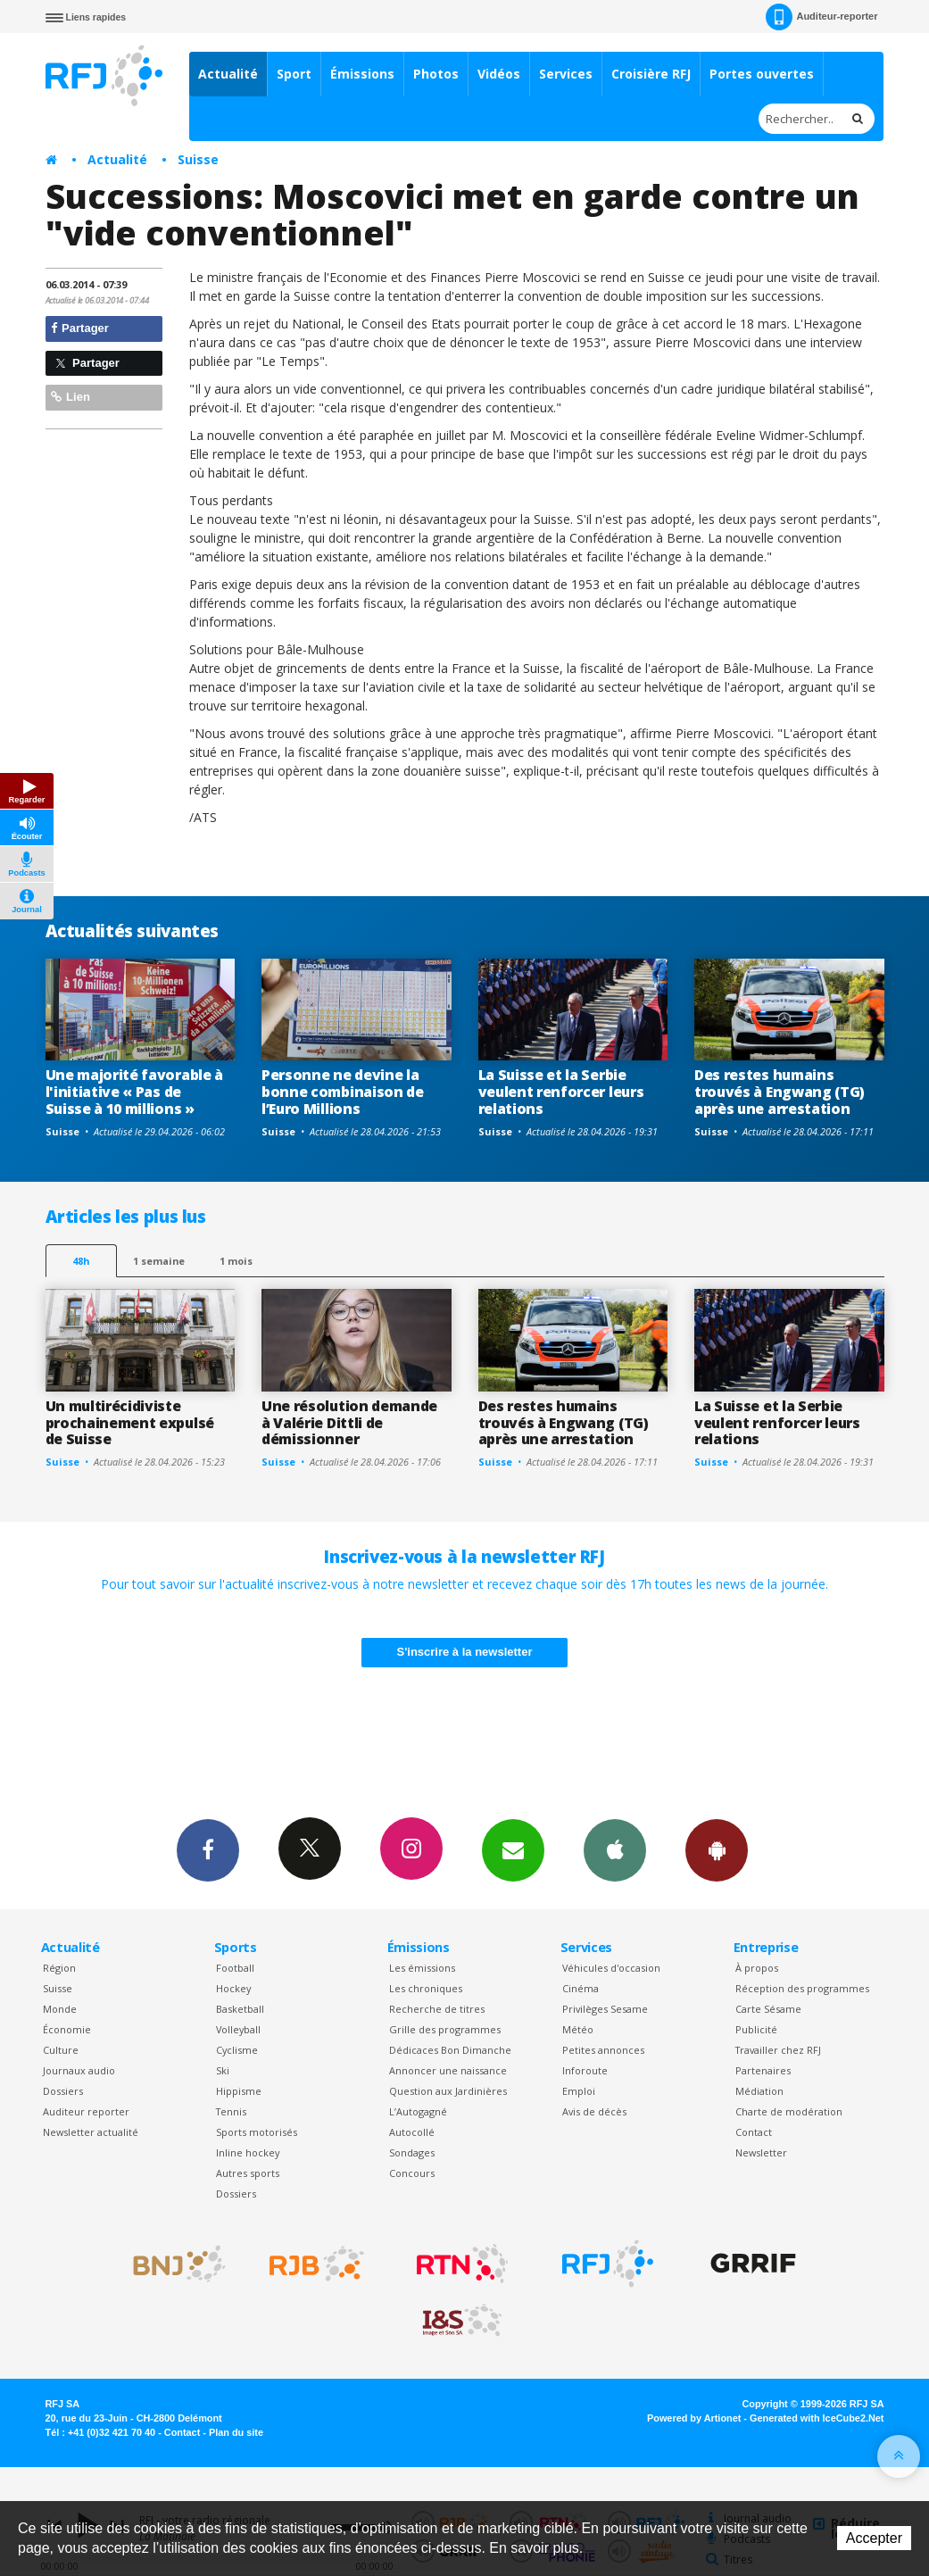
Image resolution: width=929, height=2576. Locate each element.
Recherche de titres (437, 2009)
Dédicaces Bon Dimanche (450, 2050)
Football (235, 1968)
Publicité (756, 2029)
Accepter (874, 2538)
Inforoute (585, 2070)
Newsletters (513, 1849)
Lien (70, 396)
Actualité (228, 73)
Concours (412, 2173)
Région (59, 1968)
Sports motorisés (256, 2132)
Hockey (233, 1988)
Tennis (231, 2111)
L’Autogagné (418, 2111)
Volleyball (238, 2029)
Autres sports (247, 2173)
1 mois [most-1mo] (236, 1260)
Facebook (208, 1849)
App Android (716, 1849)
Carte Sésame (768, 2009)
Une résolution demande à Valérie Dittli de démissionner (349, 1423)
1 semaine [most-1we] (159, 1260)
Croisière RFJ (651, 73)
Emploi (578, 2091)
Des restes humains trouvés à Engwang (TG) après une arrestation (779, 1091)
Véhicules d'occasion (611, 1968)
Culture (61, 2050)
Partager (80, 328)
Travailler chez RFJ (778, 2050)
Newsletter (761, 2152)
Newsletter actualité (90, 2132)
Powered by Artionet (694, 2418)
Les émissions (422, 1968)
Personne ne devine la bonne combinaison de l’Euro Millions (342, 1091)
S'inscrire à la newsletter (465, 1651)
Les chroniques (425, 1988)
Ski (222, 2070)
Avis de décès (594, 2111)
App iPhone (615, 1849)
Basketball (240, 2009)
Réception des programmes (802, 1988)
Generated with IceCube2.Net (816, 2418)
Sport (294, 73)
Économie (67, 2029)
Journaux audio (79, 2070)
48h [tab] (80, 1260)
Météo (577, 2029)
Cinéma (580, 1988)
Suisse (198, 159)
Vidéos (498, 73)
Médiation (759, 2091)
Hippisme (238, 2091)
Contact (753, 2132)
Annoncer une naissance (448, 2070)
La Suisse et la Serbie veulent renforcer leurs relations (561, 1091)
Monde (60, 2009)
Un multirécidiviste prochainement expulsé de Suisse (130, 1423)
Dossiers (63, 2091)
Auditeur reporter (86, 2111)
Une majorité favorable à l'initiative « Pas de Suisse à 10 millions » (134, 1091)
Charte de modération (788, 2111)
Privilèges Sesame (605, 2009)
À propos (756, 1968)
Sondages (412, 2152)
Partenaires (763, 2070)
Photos (436, 73)
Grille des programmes (445, 2029)
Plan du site (236, 2432)
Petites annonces (603, 2050)
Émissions (362, 73)
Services (566, 73)
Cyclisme (237, 2050)
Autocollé (412, 2132)
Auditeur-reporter (821, 17)
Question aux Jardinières (448, 2091)
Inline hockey (247, 2152)
